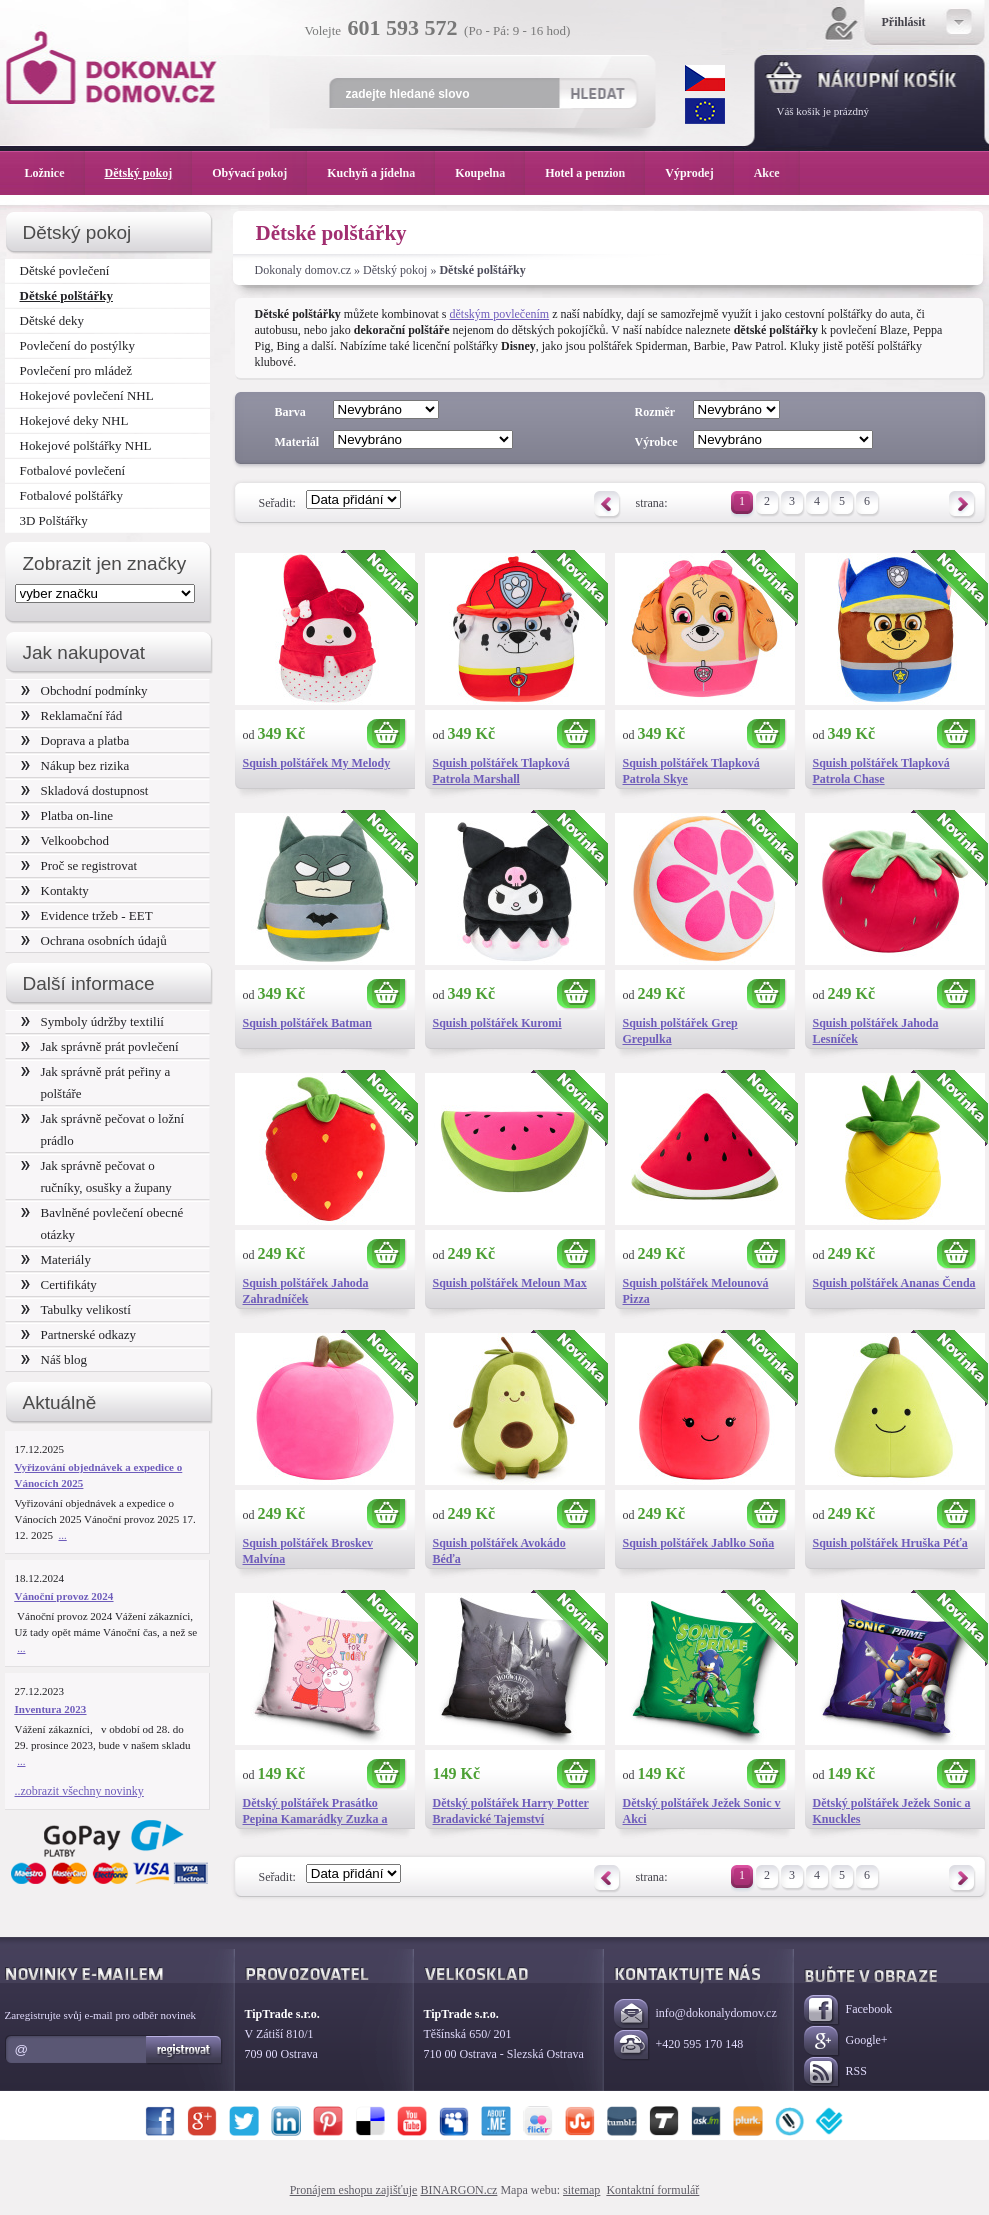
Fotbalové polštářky (72, 495)
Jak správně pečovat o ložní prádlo (103, 1129)
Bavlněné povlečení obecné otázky (102, 1223)
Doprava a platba (75, 740)
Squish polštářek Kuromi (497, 1023)
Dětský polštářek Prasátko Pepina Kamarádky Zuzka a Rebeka (315, 1811)
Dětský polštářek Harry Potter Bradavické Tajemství (511, 1811)
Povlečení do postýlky (77, 345)
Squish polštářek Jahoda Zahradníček (306, 1291)
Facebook (848, 2010)
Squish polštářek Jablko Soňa (699, 1543)
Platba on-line (67, 815)
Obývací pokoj (259, 173)
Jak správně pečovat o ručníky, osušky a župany (96, 1176)
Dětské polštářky (66, 295)
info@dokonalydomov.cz (695, 2014)
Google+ (846, 2041)
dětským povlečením (500, 314)
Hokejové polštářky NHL (86, 445)
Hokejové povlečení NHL (87, 395)
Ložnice (55, 173)
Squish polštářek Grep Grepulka (680, 1031)
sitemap (581, 2190)
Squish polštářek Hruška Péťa (890, 1543)
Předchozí (607, 505)
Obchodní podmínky (84, 690)
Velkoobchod (65, 840)
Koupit (387, 734)
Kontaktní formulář (652, 2190)
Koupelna (490, 173)
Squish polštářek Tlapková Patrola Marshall (501, 771)
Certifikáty (59, 1284)
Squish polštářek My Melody (317, 763)
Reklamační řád (72, 715)
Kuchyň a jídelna (381, 173)
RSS (835, 2072)
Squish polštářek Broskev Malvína (308, 1551)
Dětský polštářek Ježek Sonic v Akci (702, 1811)
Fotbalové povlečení (73, 470)
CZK (705, 78)
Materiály (56, 1259)
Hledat (597, 93)
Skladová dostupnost (85, 790)
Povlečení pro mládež (76, 370)
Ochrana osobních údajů (94, 940)
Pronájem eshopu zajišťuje (354, 2190)
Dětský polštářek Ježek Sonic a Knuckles (892, 1811)
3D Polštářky (54, 520)
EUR (705, 111)
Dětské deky (52, 320)
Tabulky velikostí (76, 1309)
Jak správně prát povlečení (100, 1046)
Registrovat (184, 2050)
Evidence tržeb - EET (87, 915)
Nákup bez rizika (75, 765)
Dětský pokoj (395, 270)
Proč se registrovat (79, 865)
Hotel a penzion (595, 173)
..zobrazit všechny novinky (79, 1791)
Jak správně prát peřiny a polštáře (96, 1082)
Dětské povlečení (65, 270)
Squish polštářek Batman (307, 1023)
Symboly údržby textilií (92, 1021)
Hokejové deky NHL (74, 420)
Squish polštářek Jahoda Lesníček (876, 1031)
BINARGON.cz (458, 2190)
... (63, 1535)
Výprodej (699, 173)
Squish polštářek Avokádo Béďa (499, 1551)
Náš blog (54, 1359)
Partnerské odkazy (79, 1334)
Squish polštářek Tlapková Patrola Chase (881, 771)
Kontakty (55, 890)
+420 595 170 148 (679, 2045)
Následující (962, 505)
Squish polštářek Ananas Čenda (894, 1283)
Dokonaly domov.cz (303, 270)
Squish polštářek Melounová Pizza (696, 1291)
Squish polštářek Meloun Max (510, 1283)
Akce (770, 173)
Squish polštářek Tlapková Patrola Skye (691, 771)
